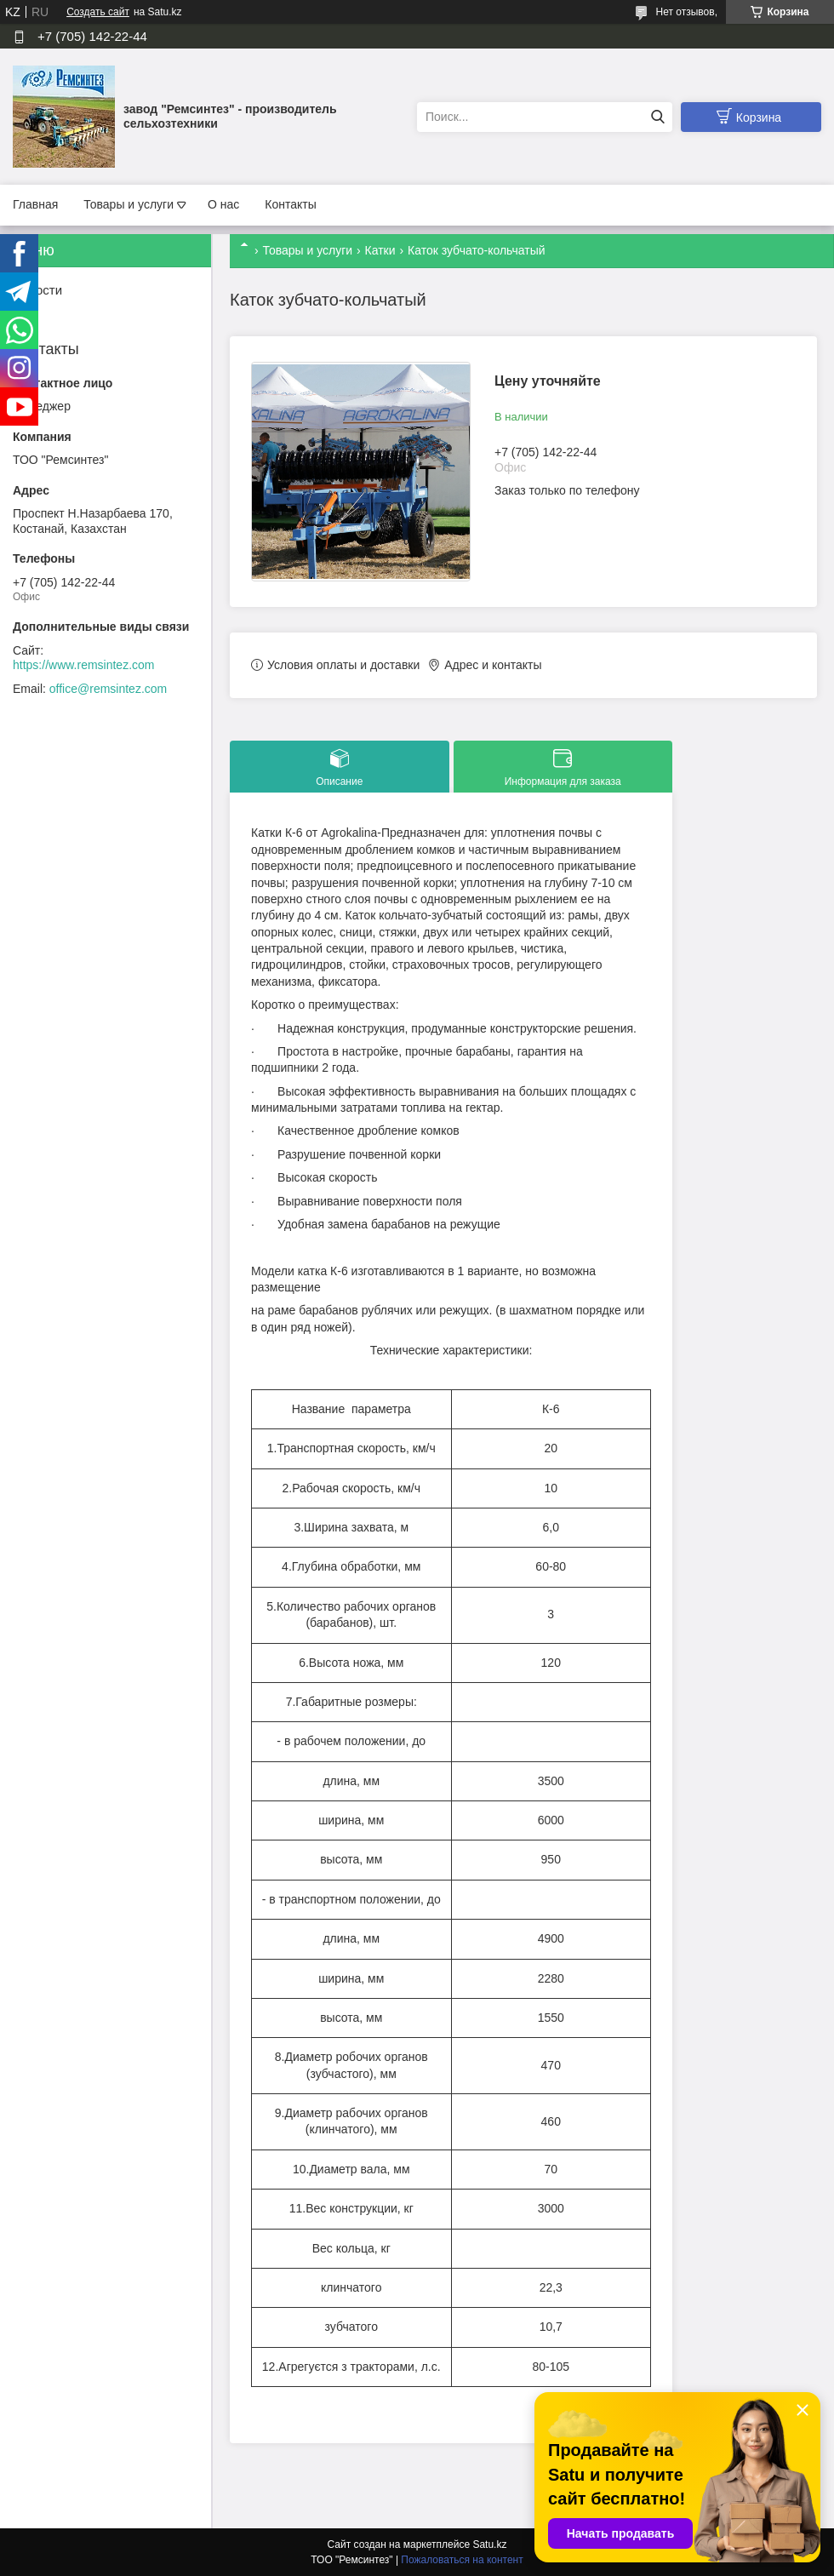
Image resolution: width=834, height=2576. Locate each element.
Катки (380, 250)
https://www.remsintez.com (84, 665)
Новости (37, 290)
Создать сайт (97, 12)
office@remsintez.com (108, 689)
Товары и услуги (128, 204)
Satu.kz (489, 2544)
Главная (35, 204)
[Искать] (657, 117)
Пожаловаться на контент (462, 2560)
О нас (223, 204)
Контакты (290, 204)
